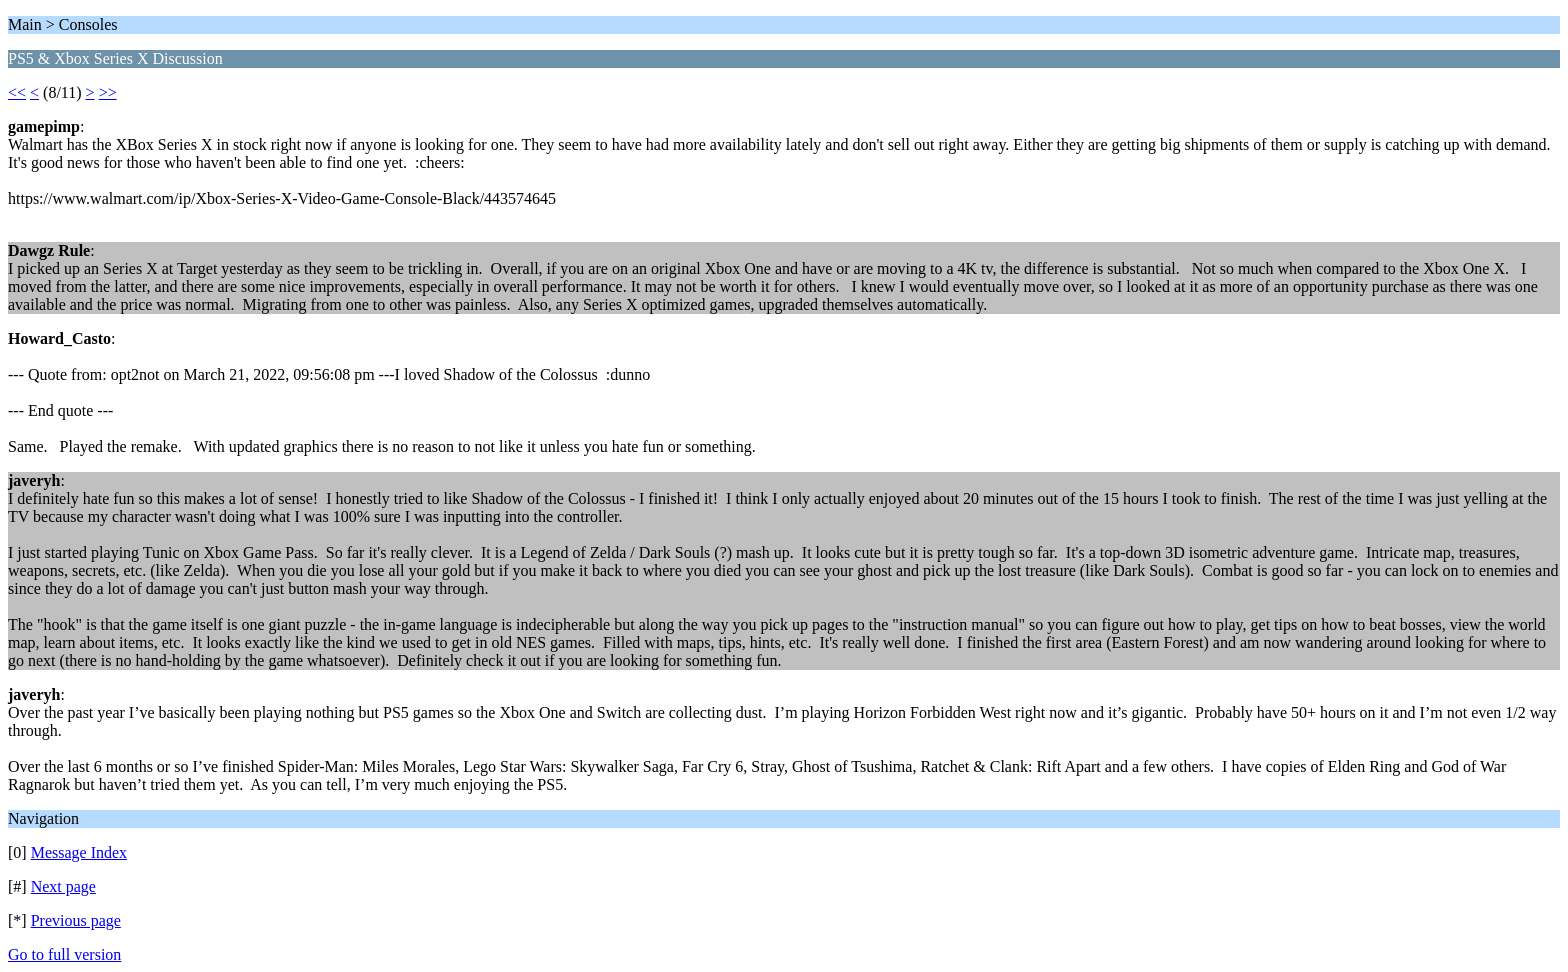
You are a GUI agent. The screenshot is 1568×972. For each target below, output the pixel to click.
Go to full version (64, 954)
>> (108, 92)
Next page (63, 886)
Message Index (79, 852)
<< (17, 92)
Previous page (76, 920)
